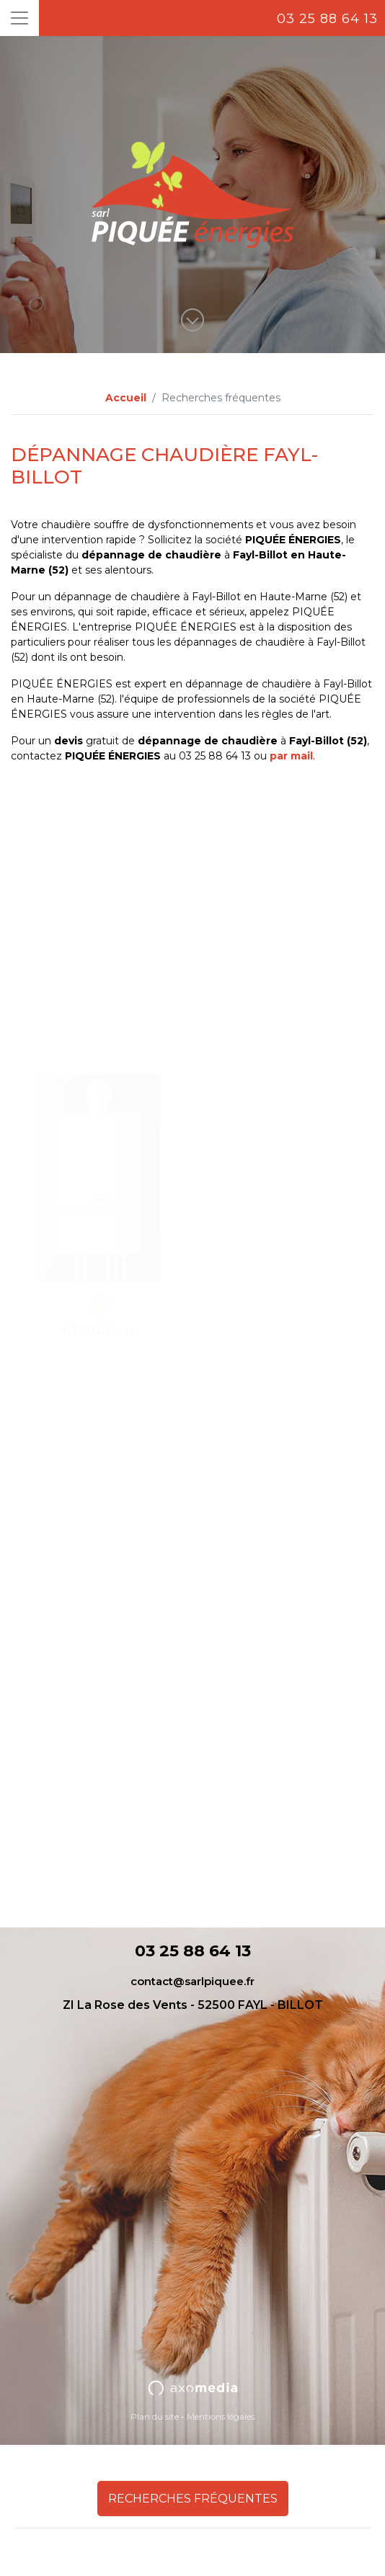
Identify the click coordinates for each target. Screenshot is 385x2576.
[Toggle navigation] (19, 18)
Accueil (125, 397)
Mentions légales (221, 2416)
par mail (291, 755)
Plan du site (154, 2416)
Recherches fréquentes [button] (193, 2498)
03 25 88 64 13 (327, 19)
